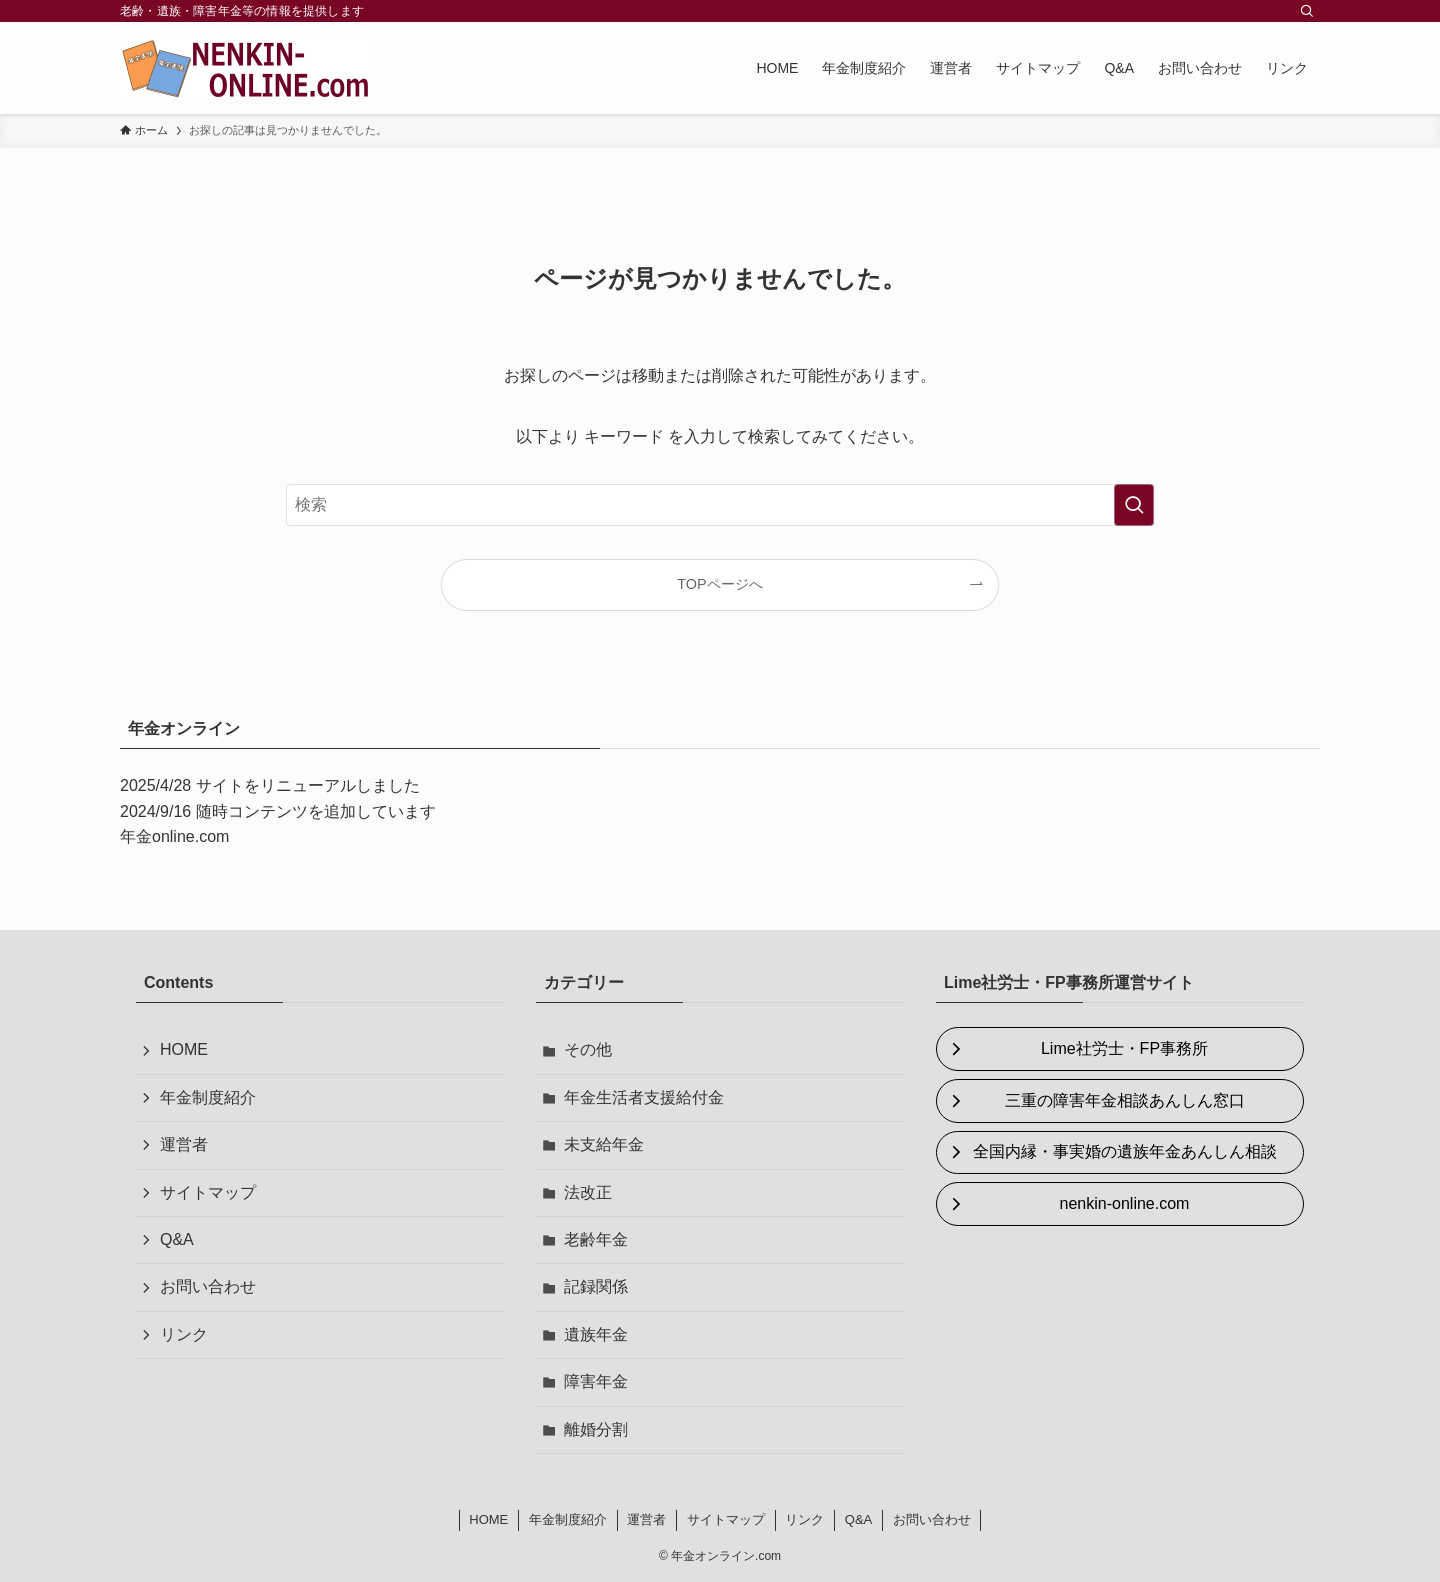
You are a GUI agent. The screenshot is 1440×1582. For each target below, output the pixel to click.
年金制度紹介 (208, 1097)
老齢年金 (596, 1239)
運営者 (184, 1144)
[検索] (1307, 11)
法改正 (588, 1192)
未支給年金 (604, 1144)
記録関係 (596, 1286)
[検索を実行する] (1134, 505)
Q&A (177, 1239)
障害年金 (596, 1381)
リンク (184, 1334)
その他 (588, 1049)
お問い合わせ (208, 1286)
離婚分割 (596, 1429)
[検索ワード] (720, 505)
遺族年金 (596, 1334)
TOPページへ (719, 584)
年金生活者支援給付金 (644, 1097)
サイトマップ (208, 1192)
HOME (184, 1049)
